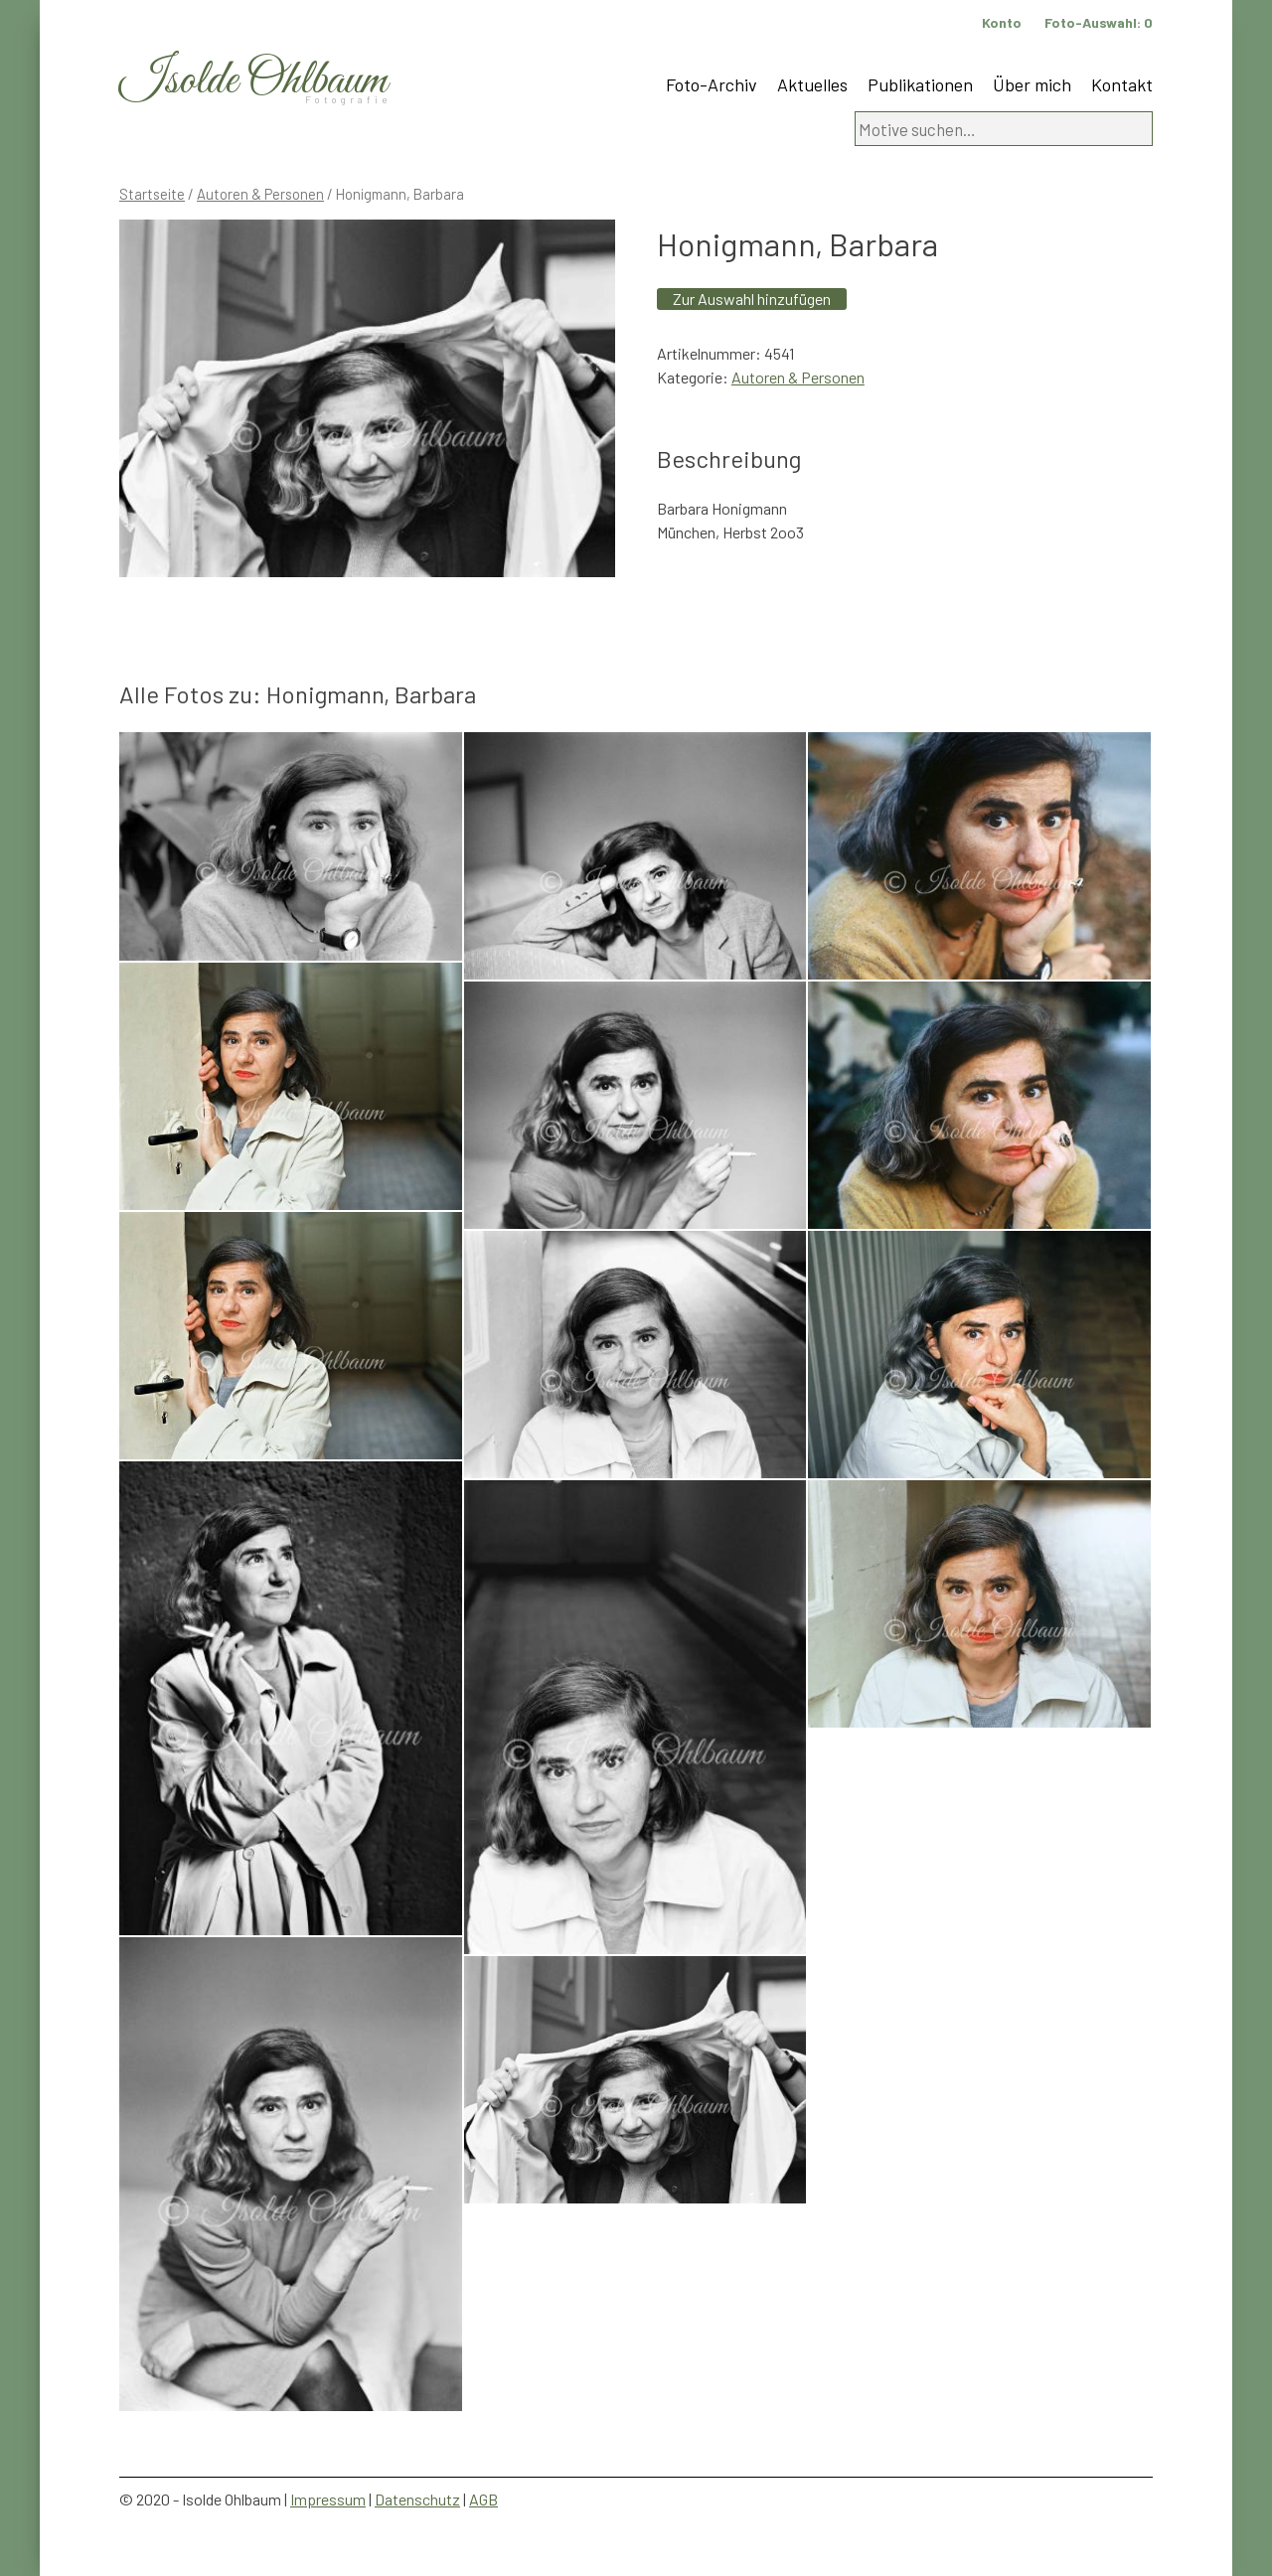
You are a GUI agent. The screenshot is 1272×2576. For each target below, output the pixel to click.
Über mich (1032, 84)
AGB (483, 2499)
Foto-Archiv (711, 84)
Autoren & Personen (260, 194)
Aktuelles (812, 84)
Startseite (152, 194)
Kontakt (1122, 84)
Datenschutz (417, 2499)
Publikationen (920, 84)
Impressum (328, 2499)
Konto (1002, 22)
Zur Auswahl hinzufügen (752, 298)
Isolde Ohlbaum (253, 81)
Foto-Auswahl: (1098, 22)
